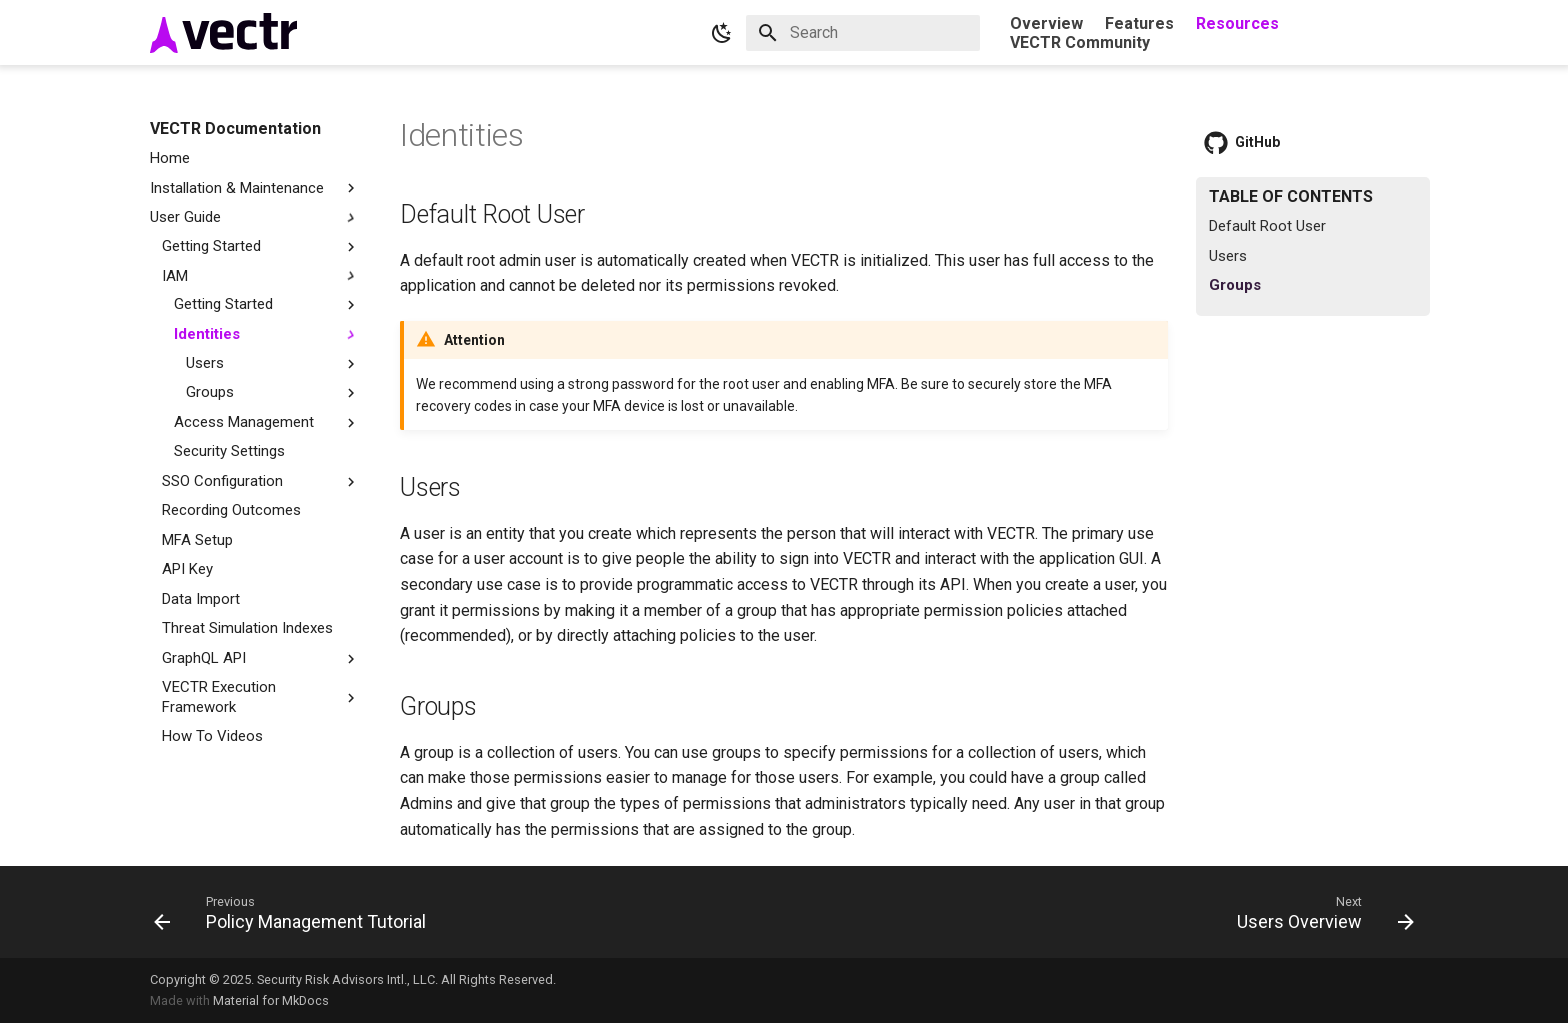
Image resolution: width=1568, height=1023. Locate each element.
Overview (1046, 23)
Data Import (201, 599)
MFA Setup (197, 540)
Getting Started (261, 246)
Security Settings (229, 451)
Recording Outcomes (231, 510)
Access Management (244, 422)
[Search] (863, 33)
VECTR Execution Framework (219, 697)
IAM (175, 276)
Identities (207, 334)
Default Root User (1267, 226)
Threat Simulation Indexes (247, 628)
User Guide (255, 217)
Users (205, 363)
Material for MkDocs (271, 1000)
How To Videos (212, 736)
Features (1139, 23)
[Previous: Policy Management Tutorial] (296, 912)
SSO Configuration (222, 481)
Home (170, 158)
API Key (187, 569)
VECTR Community (1080, 42)
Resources (1237, 23)
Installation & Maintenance (255, 188)
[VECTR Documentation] (223, 33)
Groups (210, 392)
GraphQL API (204, 658)
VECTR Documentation (235, 128)
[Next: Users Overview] (1319, 912)
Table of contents (1291, 196)
